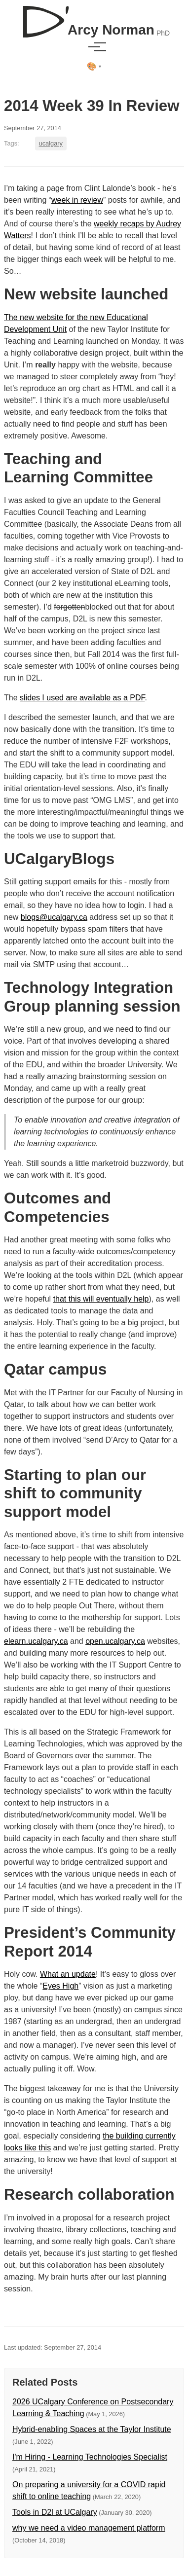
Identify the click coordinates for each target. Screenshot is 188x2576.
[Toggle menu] (94, 46)
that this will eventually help (101, 1299)
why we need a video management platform (88, 2528)
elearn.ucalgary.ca (36, 1641)
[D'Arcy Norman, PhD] (94, 18)
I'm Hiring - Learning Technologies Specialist (89, 2457)
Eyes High (60, 1986)
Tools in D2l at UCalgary (54, 2512)
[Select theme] (94, 66)
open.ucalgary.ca (115, 1641)
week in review (77, 200)
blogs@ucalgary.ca (54, 917)
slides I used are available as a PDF (82, 697)
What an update (68, 1974)
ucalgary (51, 143)
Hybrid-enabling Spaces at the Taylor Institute (91, 2429)
